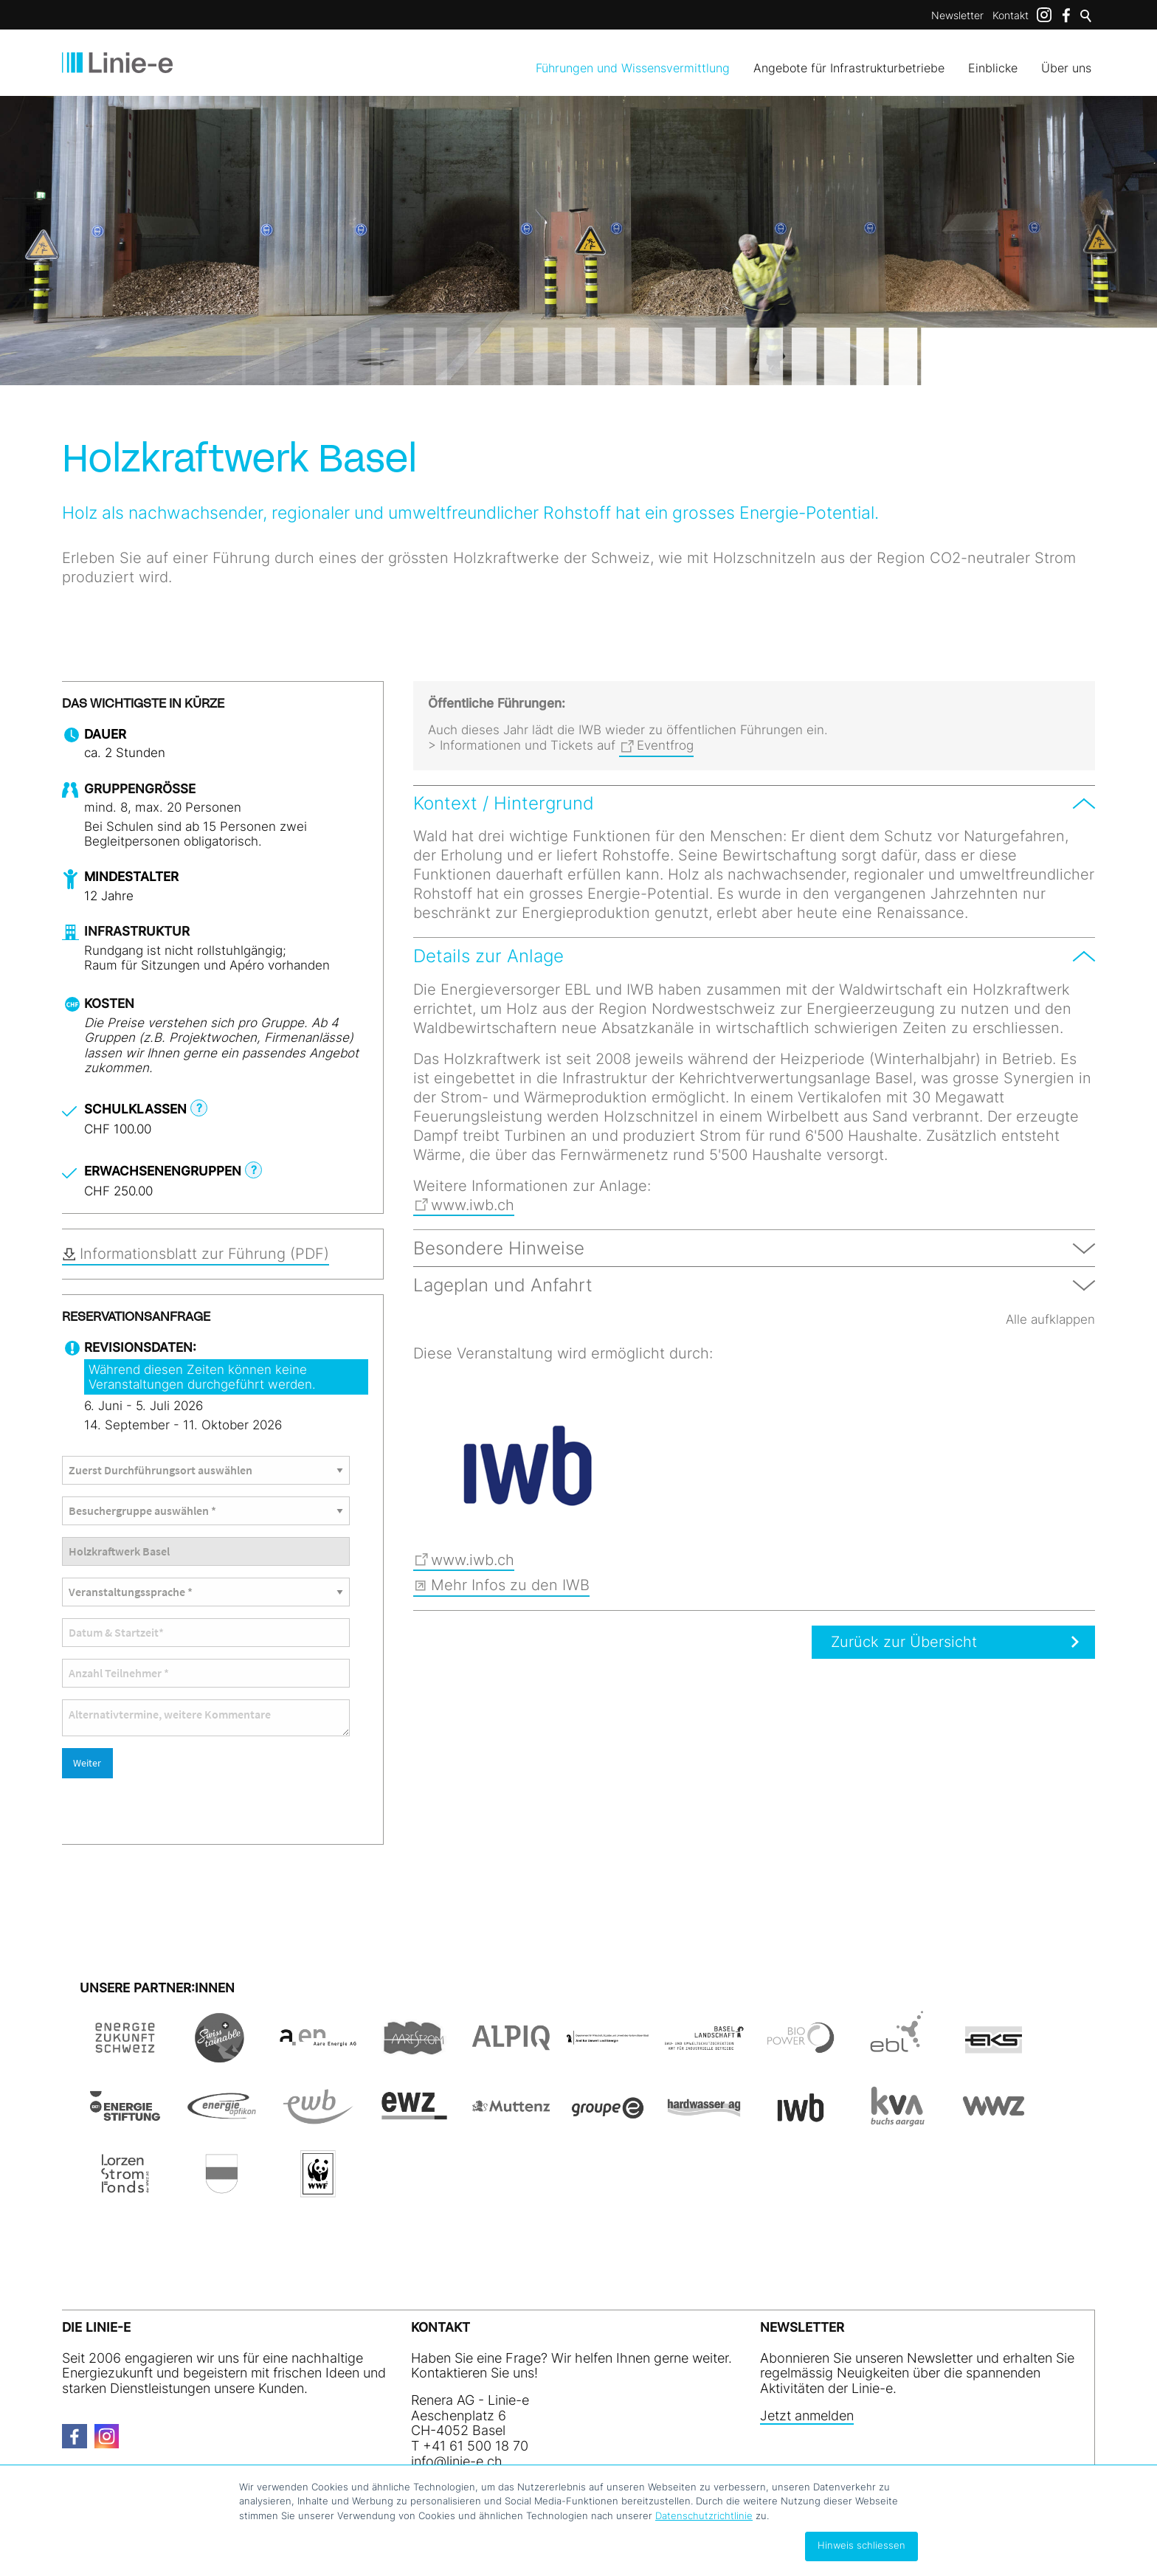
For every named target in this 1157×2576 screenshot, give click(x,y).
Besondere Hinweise (498, 1248)
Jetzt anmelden (807, 2387)
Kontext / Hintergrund (503, 803)
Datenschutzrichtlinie (704, 2515)
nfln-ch (456, 2433)
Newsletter (957, 15)
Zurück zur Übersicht (887, 1642)
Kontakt (1010, 15)
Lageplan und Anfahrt (503, 1285)
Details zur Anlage (488, 956)
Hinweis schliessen (861, 2545)
